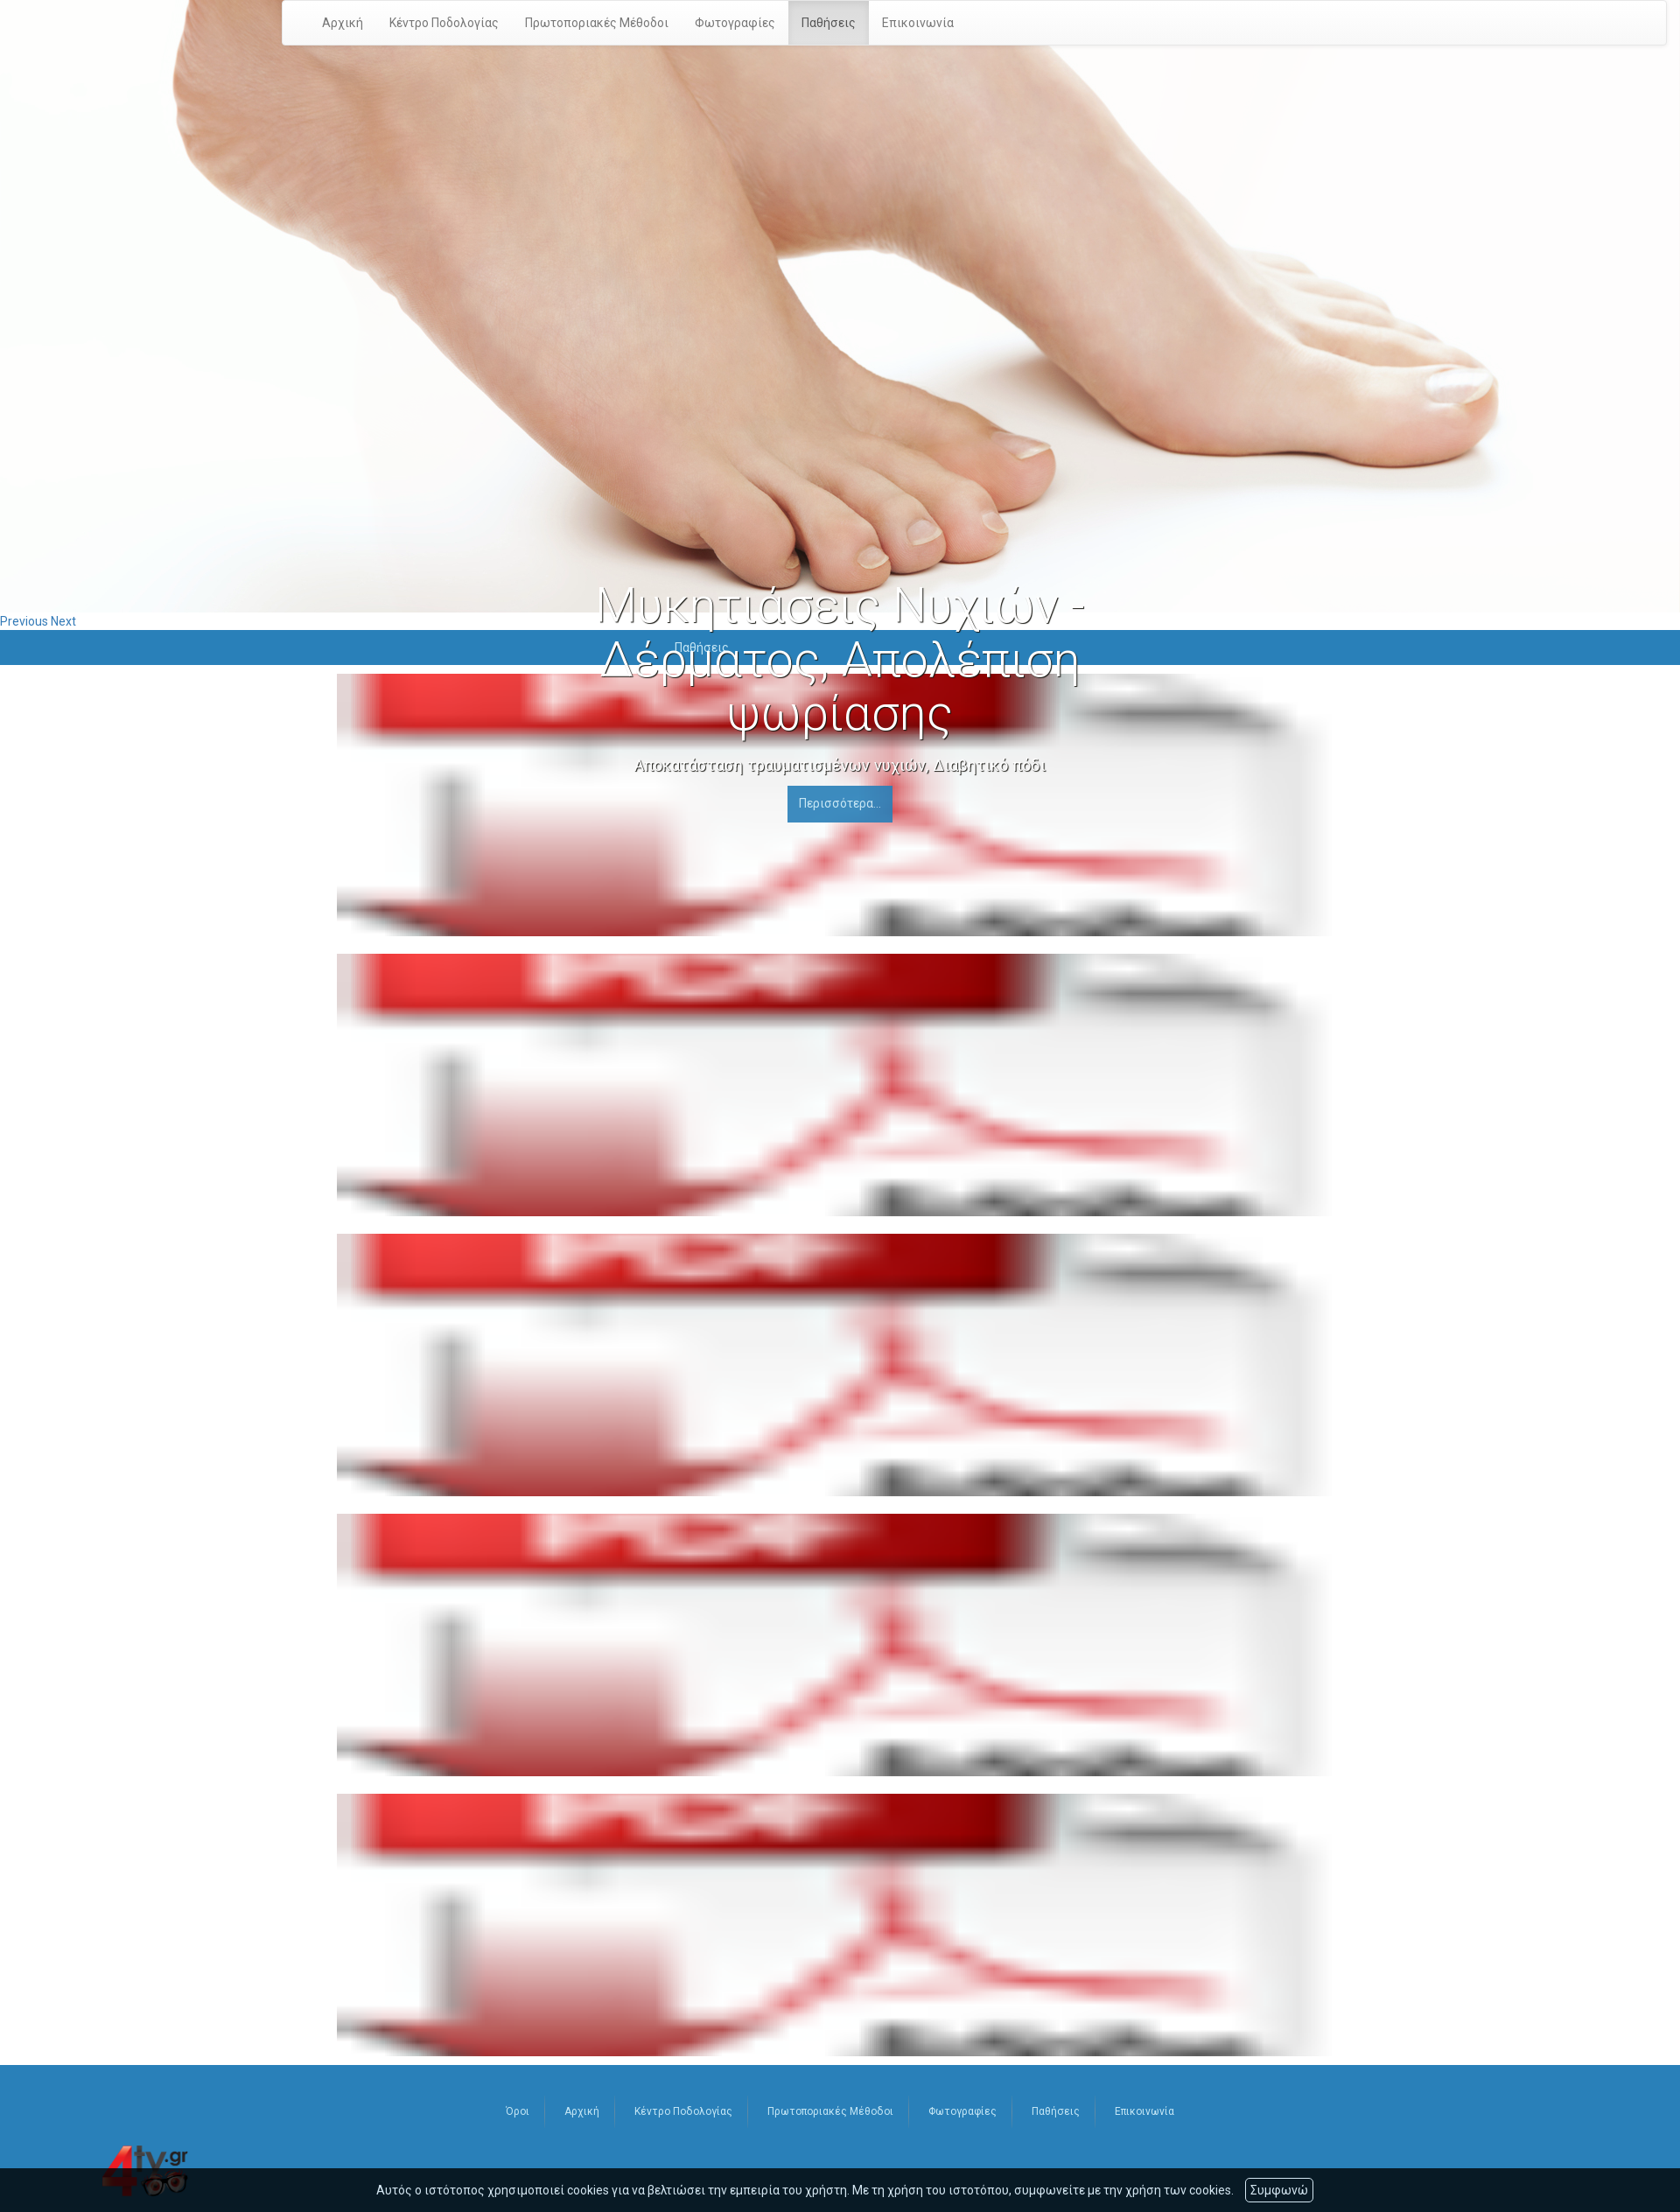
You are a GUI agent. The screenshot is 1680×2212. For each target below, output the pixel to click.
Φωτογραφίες (735, 23)
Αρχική (342, 23)
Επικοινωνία (918, 23)
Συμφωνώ (1279, 2190)
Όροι (517, 2111)
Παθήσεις (829, 23)
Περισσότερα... (840, 803)
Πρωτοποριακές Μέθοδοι (596, 23)
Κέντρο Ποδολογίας (444, 23)
